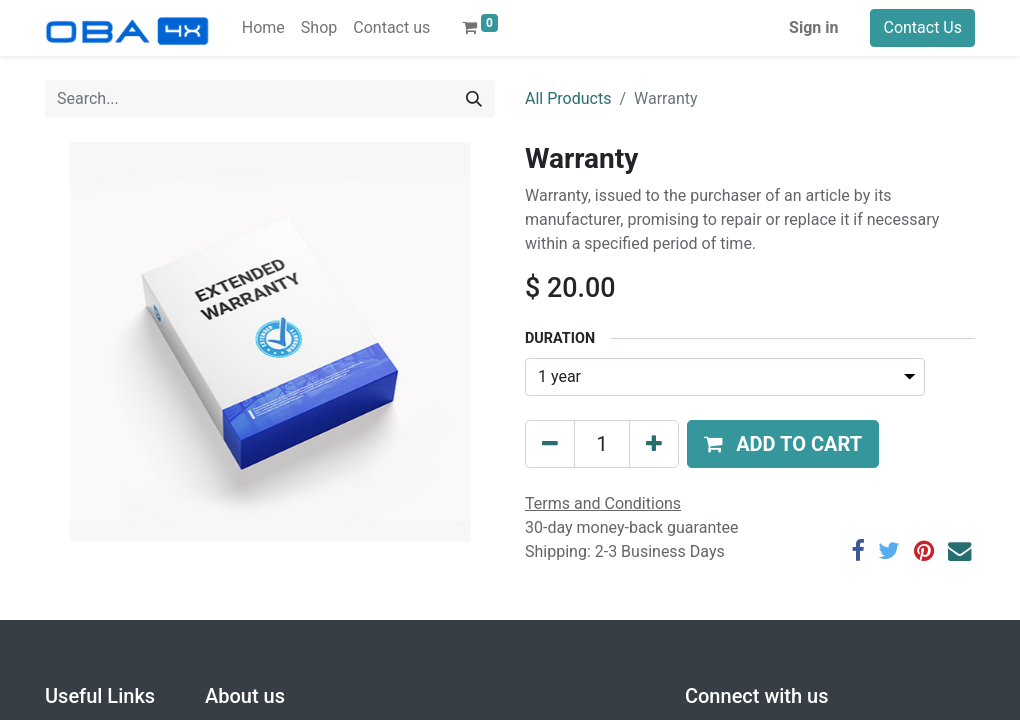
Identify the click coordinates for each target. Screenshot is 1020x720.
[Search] (474, 99)
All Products (568, 98)
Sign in (813, 27)
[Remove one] (550, 444)
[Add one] (654, 444)
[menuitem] (263, 28)
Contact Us (922, 27)
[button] (783, 444)
